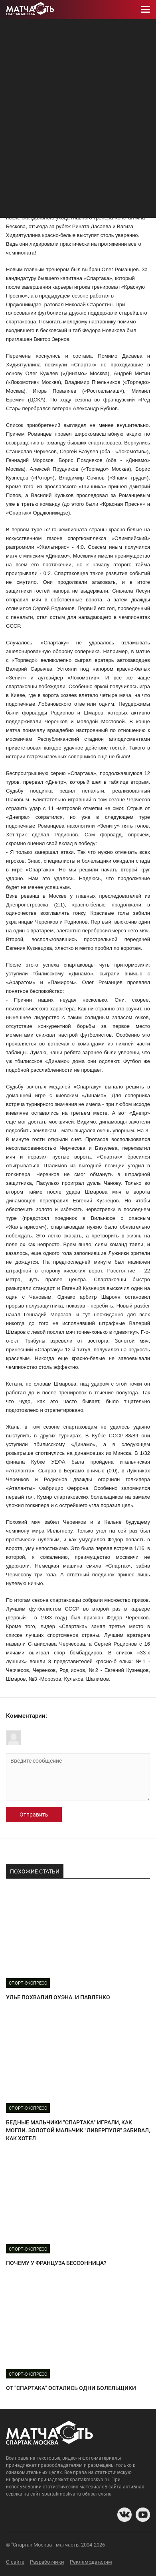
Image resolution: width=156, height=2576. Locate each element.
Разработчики (47, 2562)
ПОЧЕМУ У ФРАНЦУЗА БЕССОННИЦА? (56, 2263)
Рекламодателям (91, 2562)
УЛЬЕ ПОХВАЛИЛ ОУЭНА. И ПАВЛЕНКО (58, 1997)
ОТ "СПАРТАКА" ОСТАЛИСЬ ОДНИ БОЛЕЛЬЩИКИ (71, 2388)
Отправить (34, 1814)
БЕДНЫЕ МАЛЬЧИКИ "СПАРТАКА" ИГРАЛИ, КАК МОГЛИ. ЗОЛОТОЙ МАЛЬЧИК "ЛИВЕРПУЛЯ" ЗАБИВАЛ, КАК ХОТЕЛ (78, 2130)
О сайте (15, 2562)
